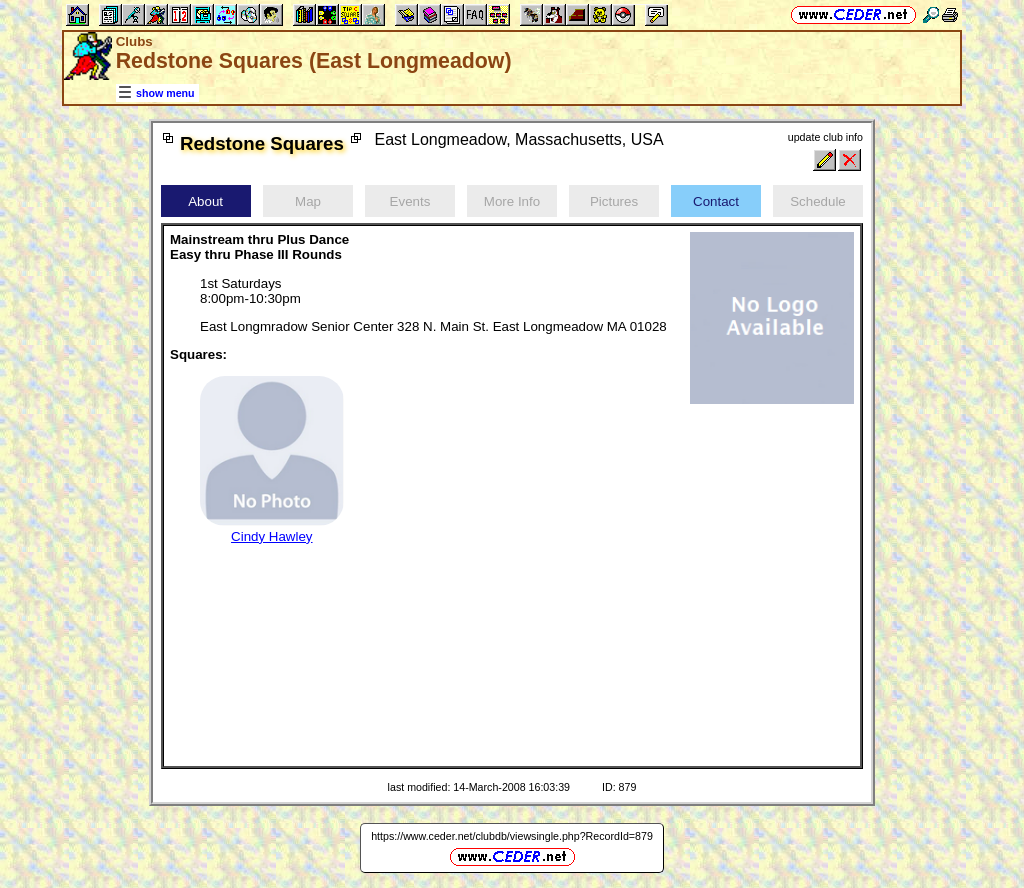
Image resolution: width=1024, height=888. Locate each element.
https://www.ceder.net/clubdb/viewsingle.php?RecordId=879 (512, 836)
